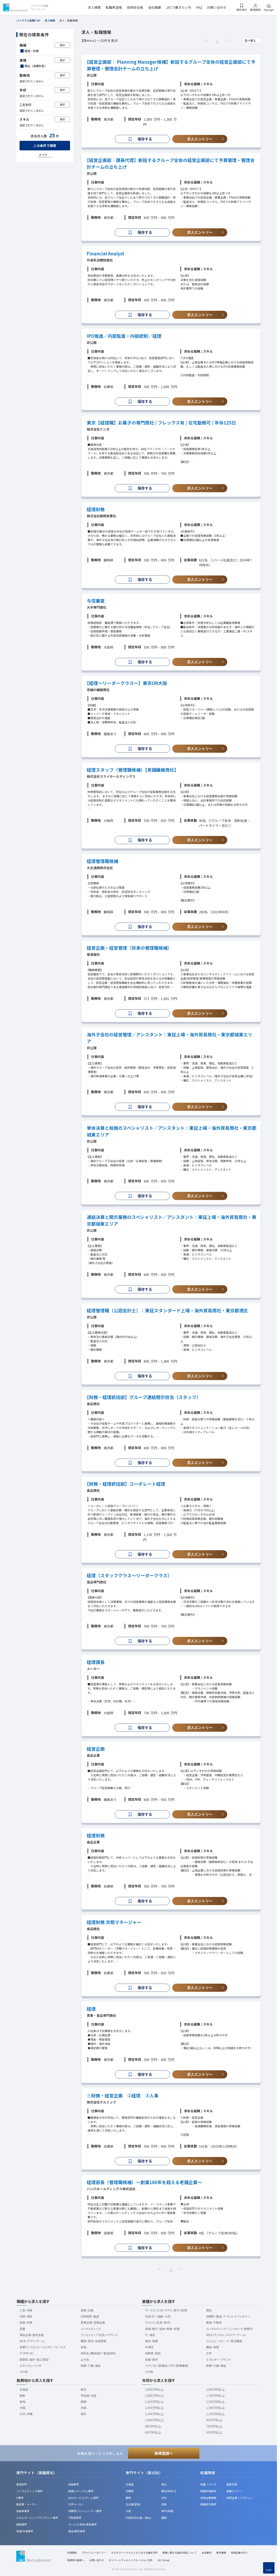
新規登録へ (164, 2453)
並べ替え (250, 40)
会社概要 (154, 7)
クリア (43, 155)
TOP (269, 2570)
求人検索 (94, 7)
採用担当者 (135, 7)
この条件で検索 (44, 145)
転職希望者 (114, 7)
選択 (62, 45)
